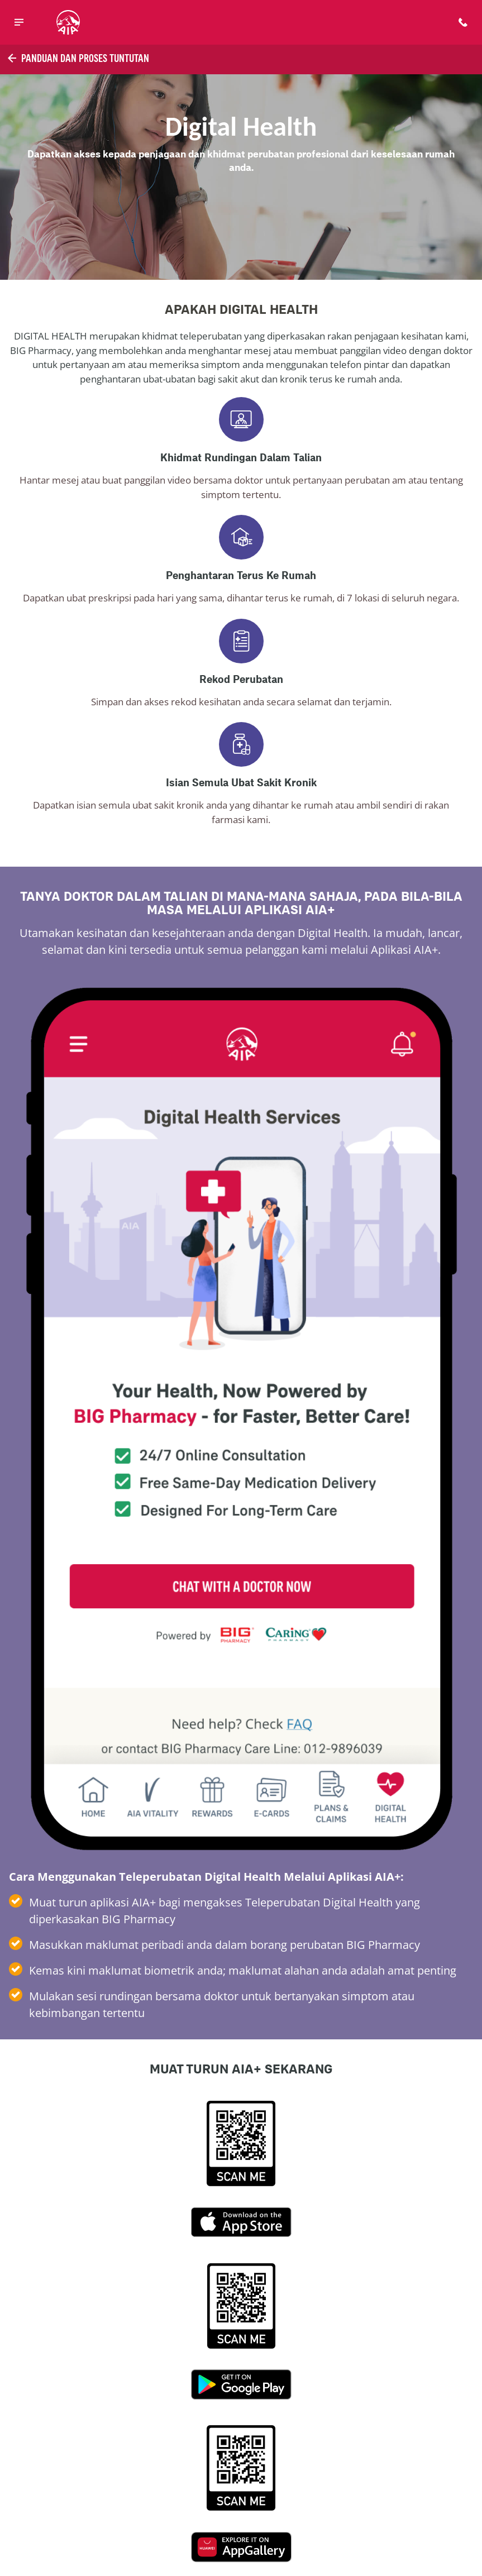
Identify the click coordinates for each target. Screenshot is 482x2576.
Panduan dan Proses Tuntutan (77, 58)
